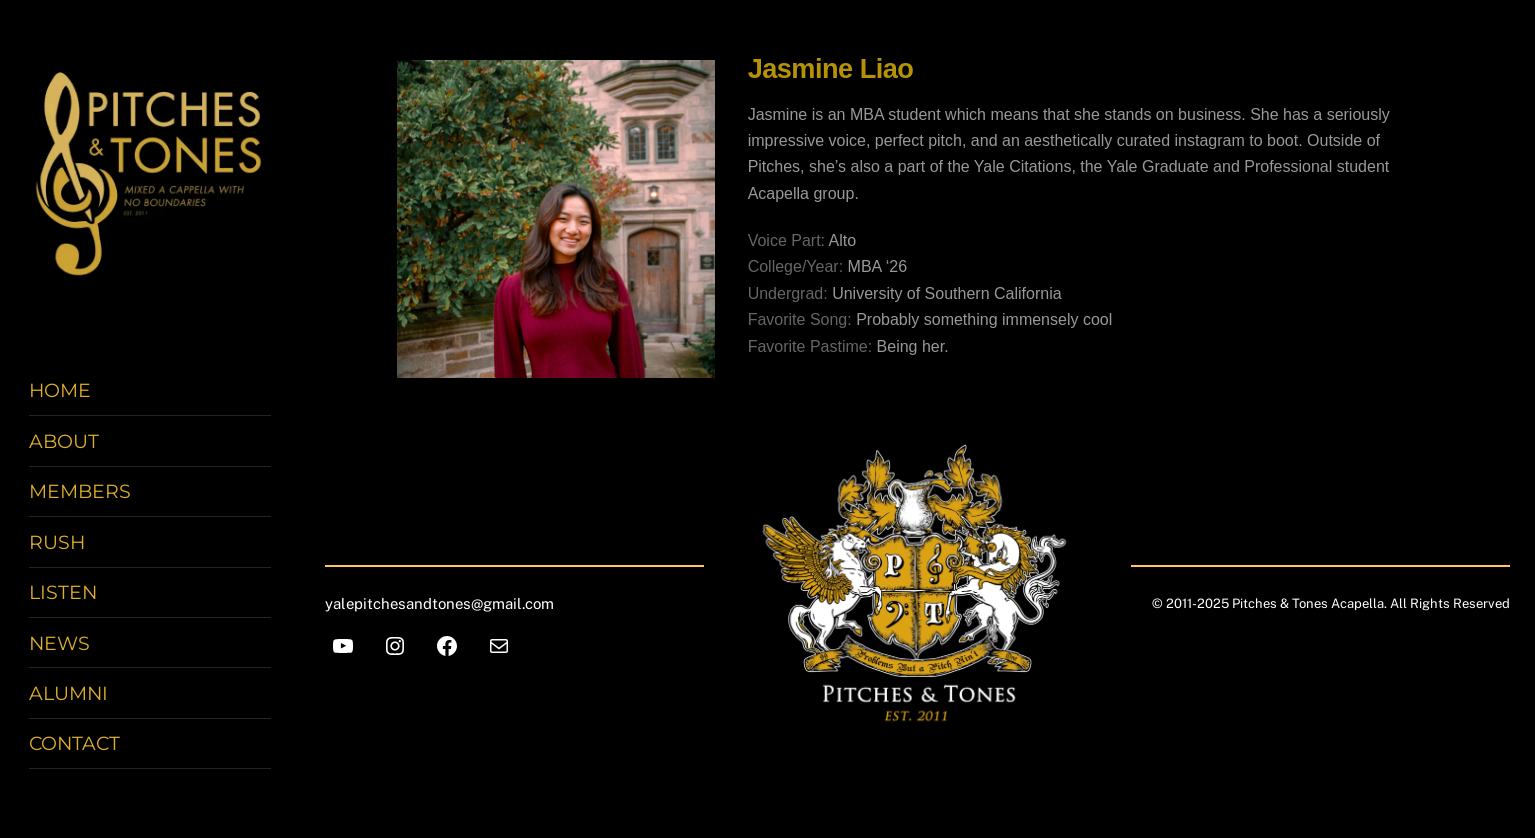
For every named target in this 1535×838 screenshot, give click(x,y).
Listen (63, 593)
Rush (57, 543)
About (64, 442)
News (59, 644)
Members (80, 493)
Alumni (68, 694)
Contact (74, 745)
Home (60, 392)
